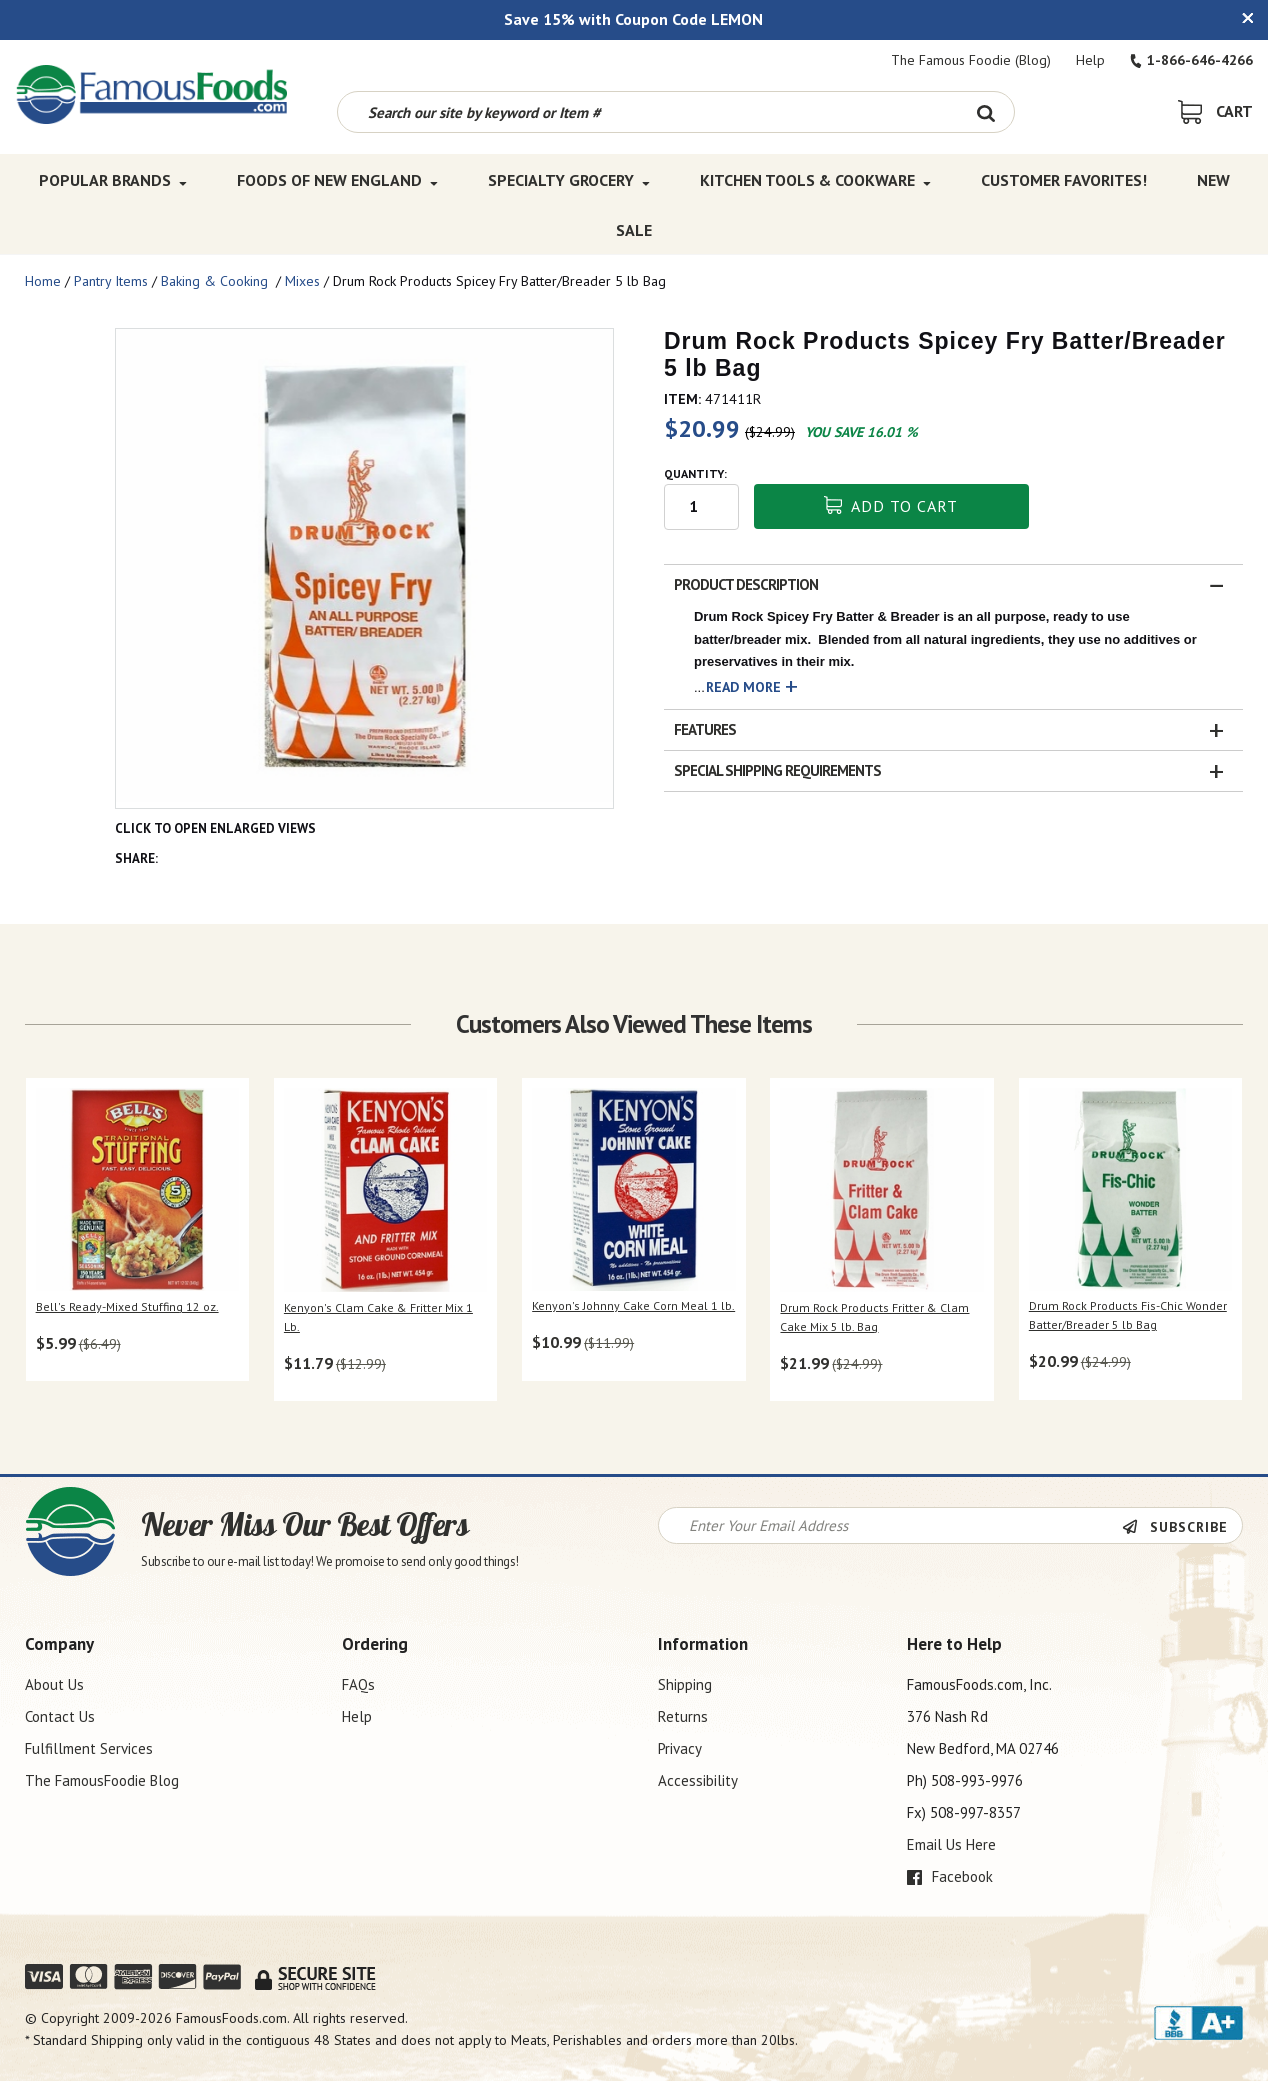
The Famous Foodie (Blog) (971, 60)
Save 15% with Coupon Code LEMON (633, 19)
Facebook (950, 1876)
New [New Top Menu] (1213, 180)
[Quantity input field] (701, 507)
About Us (54, 1684)
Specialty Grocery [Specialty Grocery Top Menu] (569, 180)
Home (43, 281)
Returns (683, 1716)
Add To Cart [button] (891, 506)
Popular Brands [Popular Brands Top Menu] (113, 180)
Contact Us (60, 1716)
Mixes (302, 281)
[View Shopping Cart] (1215, 111)
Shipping (685, 1684)
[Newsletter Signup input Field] (890, 1525)
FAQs (358, 1684)
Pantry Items (111, 281)
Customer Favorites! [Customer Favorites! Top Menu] (1064, 180)
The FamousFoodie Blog (102, 1780)
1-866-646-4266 (1191, 60)
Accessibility (698, 1780)
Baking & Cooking (216, 281)
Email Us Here (951, 1844)
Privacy (680, 1748)
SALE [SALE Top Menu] (634, 230)
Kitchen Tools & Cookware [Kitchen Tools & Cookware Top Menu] (815, 180)
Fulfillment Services (89, 1748)
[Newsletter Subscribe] (1182, 1527)
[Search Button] (986, 112)
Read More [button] (743, 687)
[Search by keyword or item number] (648, 112)
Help (1090, 60)
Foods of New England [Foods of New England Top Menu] (337, 180)
